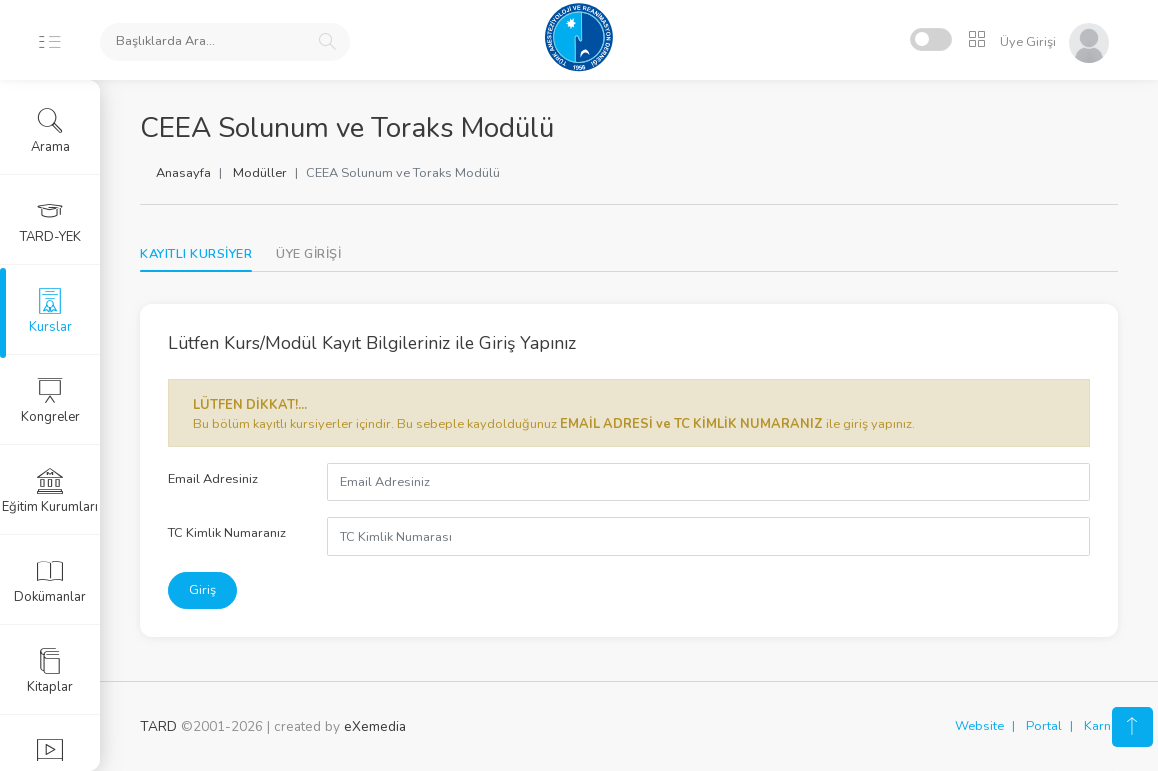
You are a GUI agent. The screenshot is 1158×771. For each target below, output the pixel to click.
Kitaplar (50, 671)
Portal (1044, 726)
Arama (50, 131)
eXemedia (375, 726)
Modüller (260, 173)
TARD (158, 726)
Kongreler (50, 401)
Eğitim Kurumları (50, 491)
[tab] (308, 254)
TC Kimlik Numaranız (227, 533)
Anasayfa (183, 173)
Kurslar (50, 311)
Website (979, 726)
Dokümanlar (50, 581)
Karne (1101, 726)
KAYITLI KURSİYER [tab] (196, 254)
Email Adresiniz (213, 479)
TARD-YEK (50, 221)
